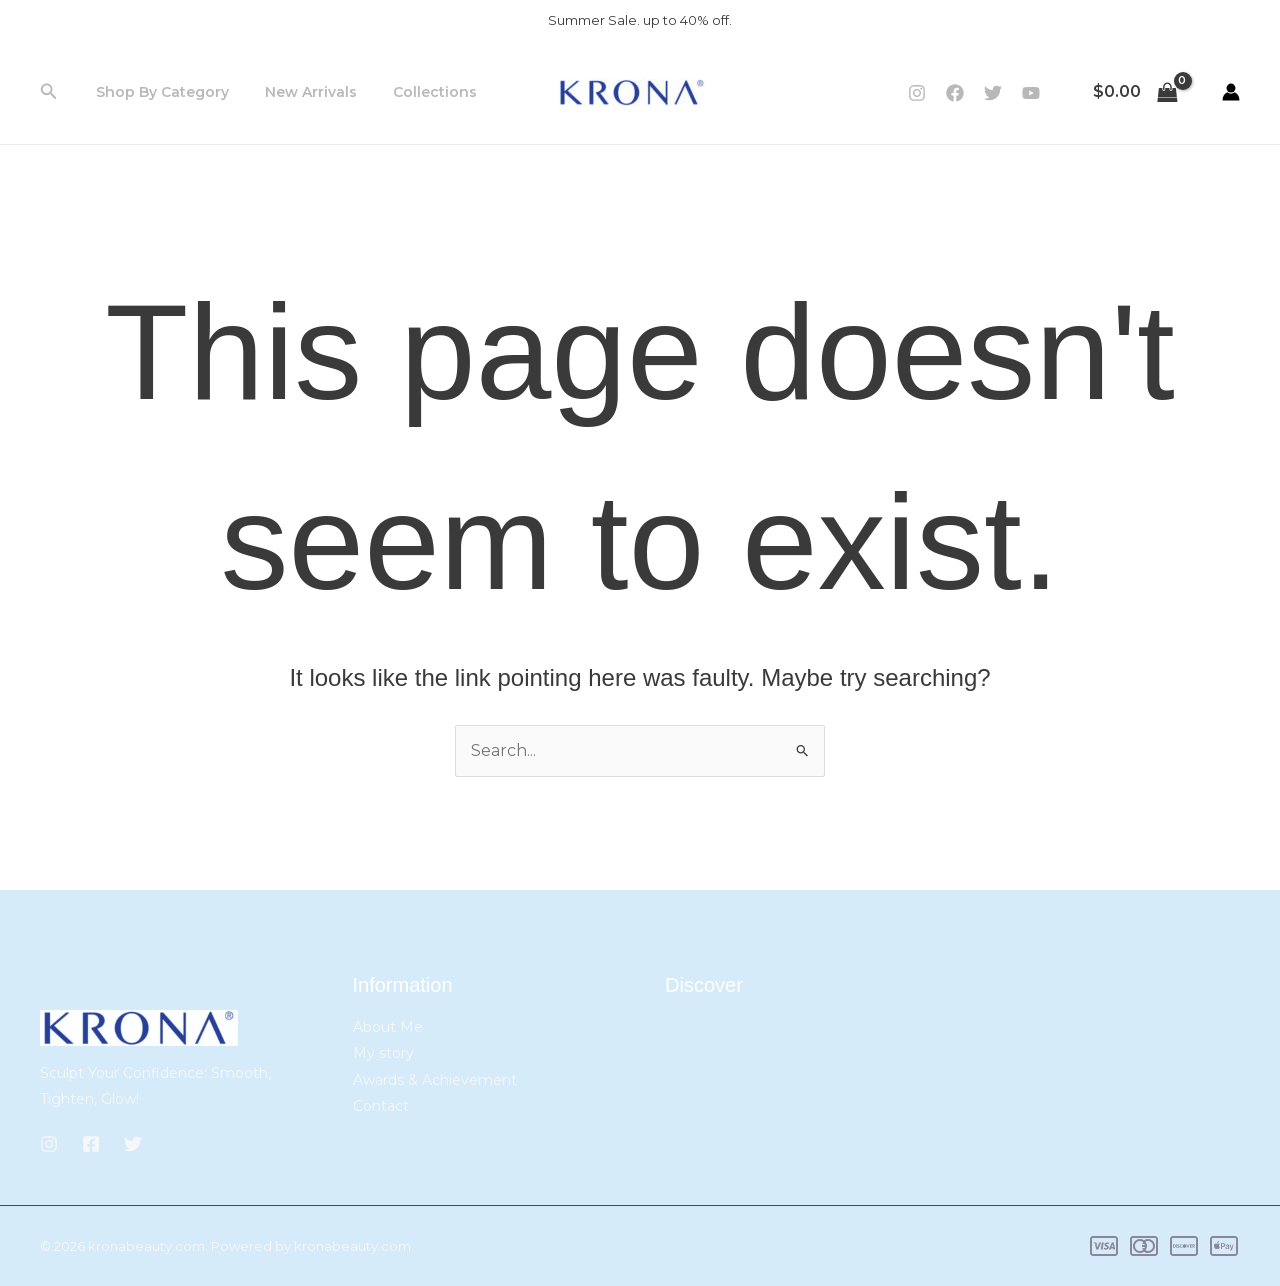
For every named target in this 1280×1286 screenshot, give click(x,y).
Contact (381, 1106)
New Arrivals (299, 92)
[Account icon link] (1231, 92)
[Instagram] (917, 93)
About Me (388, 1027)
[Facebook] (955, 93)
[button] (49, 92)
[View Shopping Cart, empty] (1135, 92)
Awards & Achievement (435, 1080)
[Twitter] (993, 93)
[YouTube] (1031, 93)
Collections (415, 92)
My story (383, 1053)
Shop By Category (158, 92)
